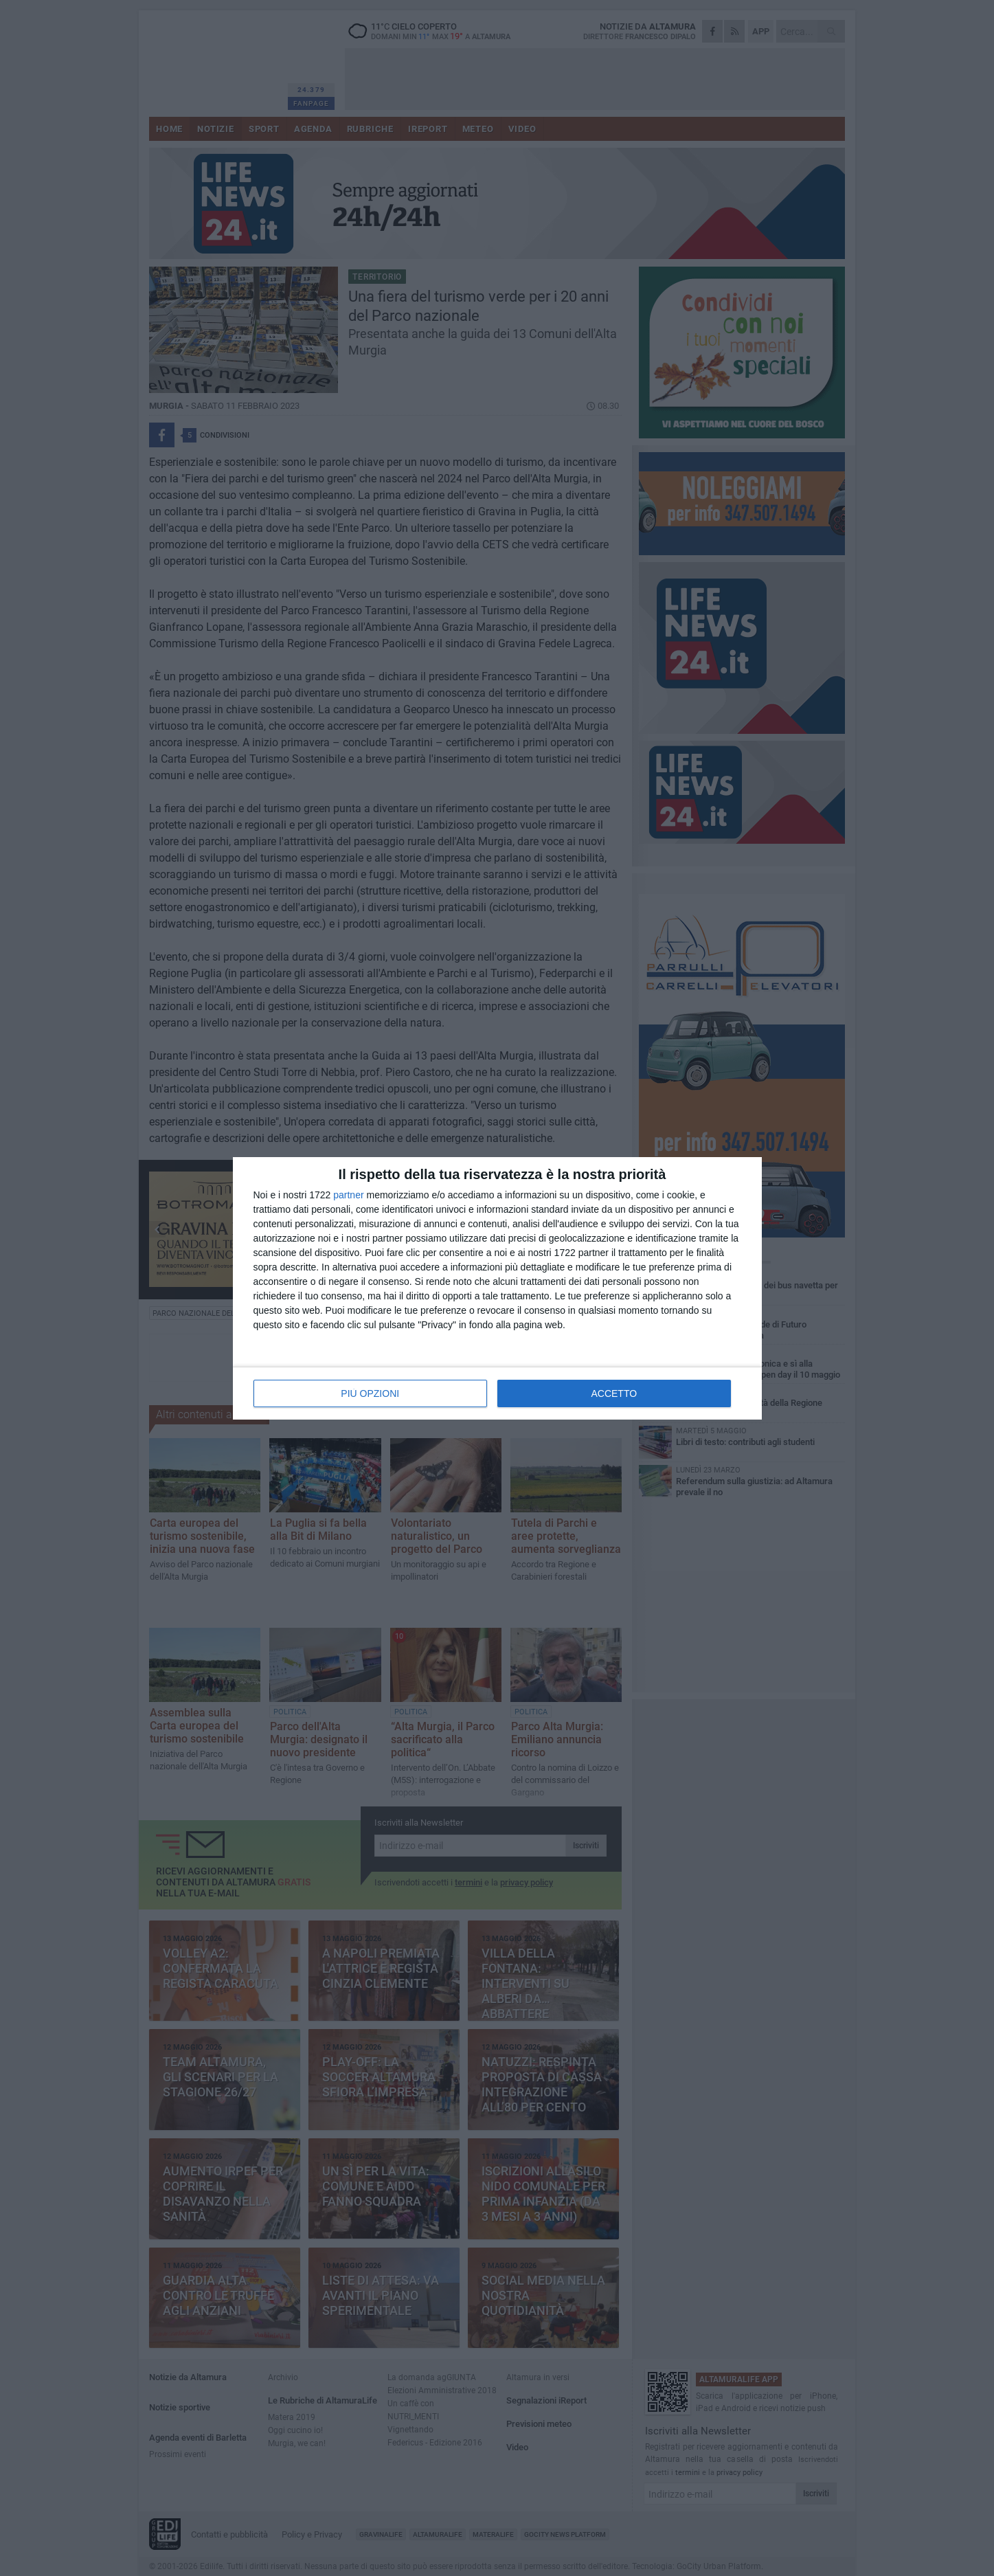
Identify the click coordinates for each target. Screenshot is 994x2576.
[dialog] (497, 1288)
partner (348, 1195)
